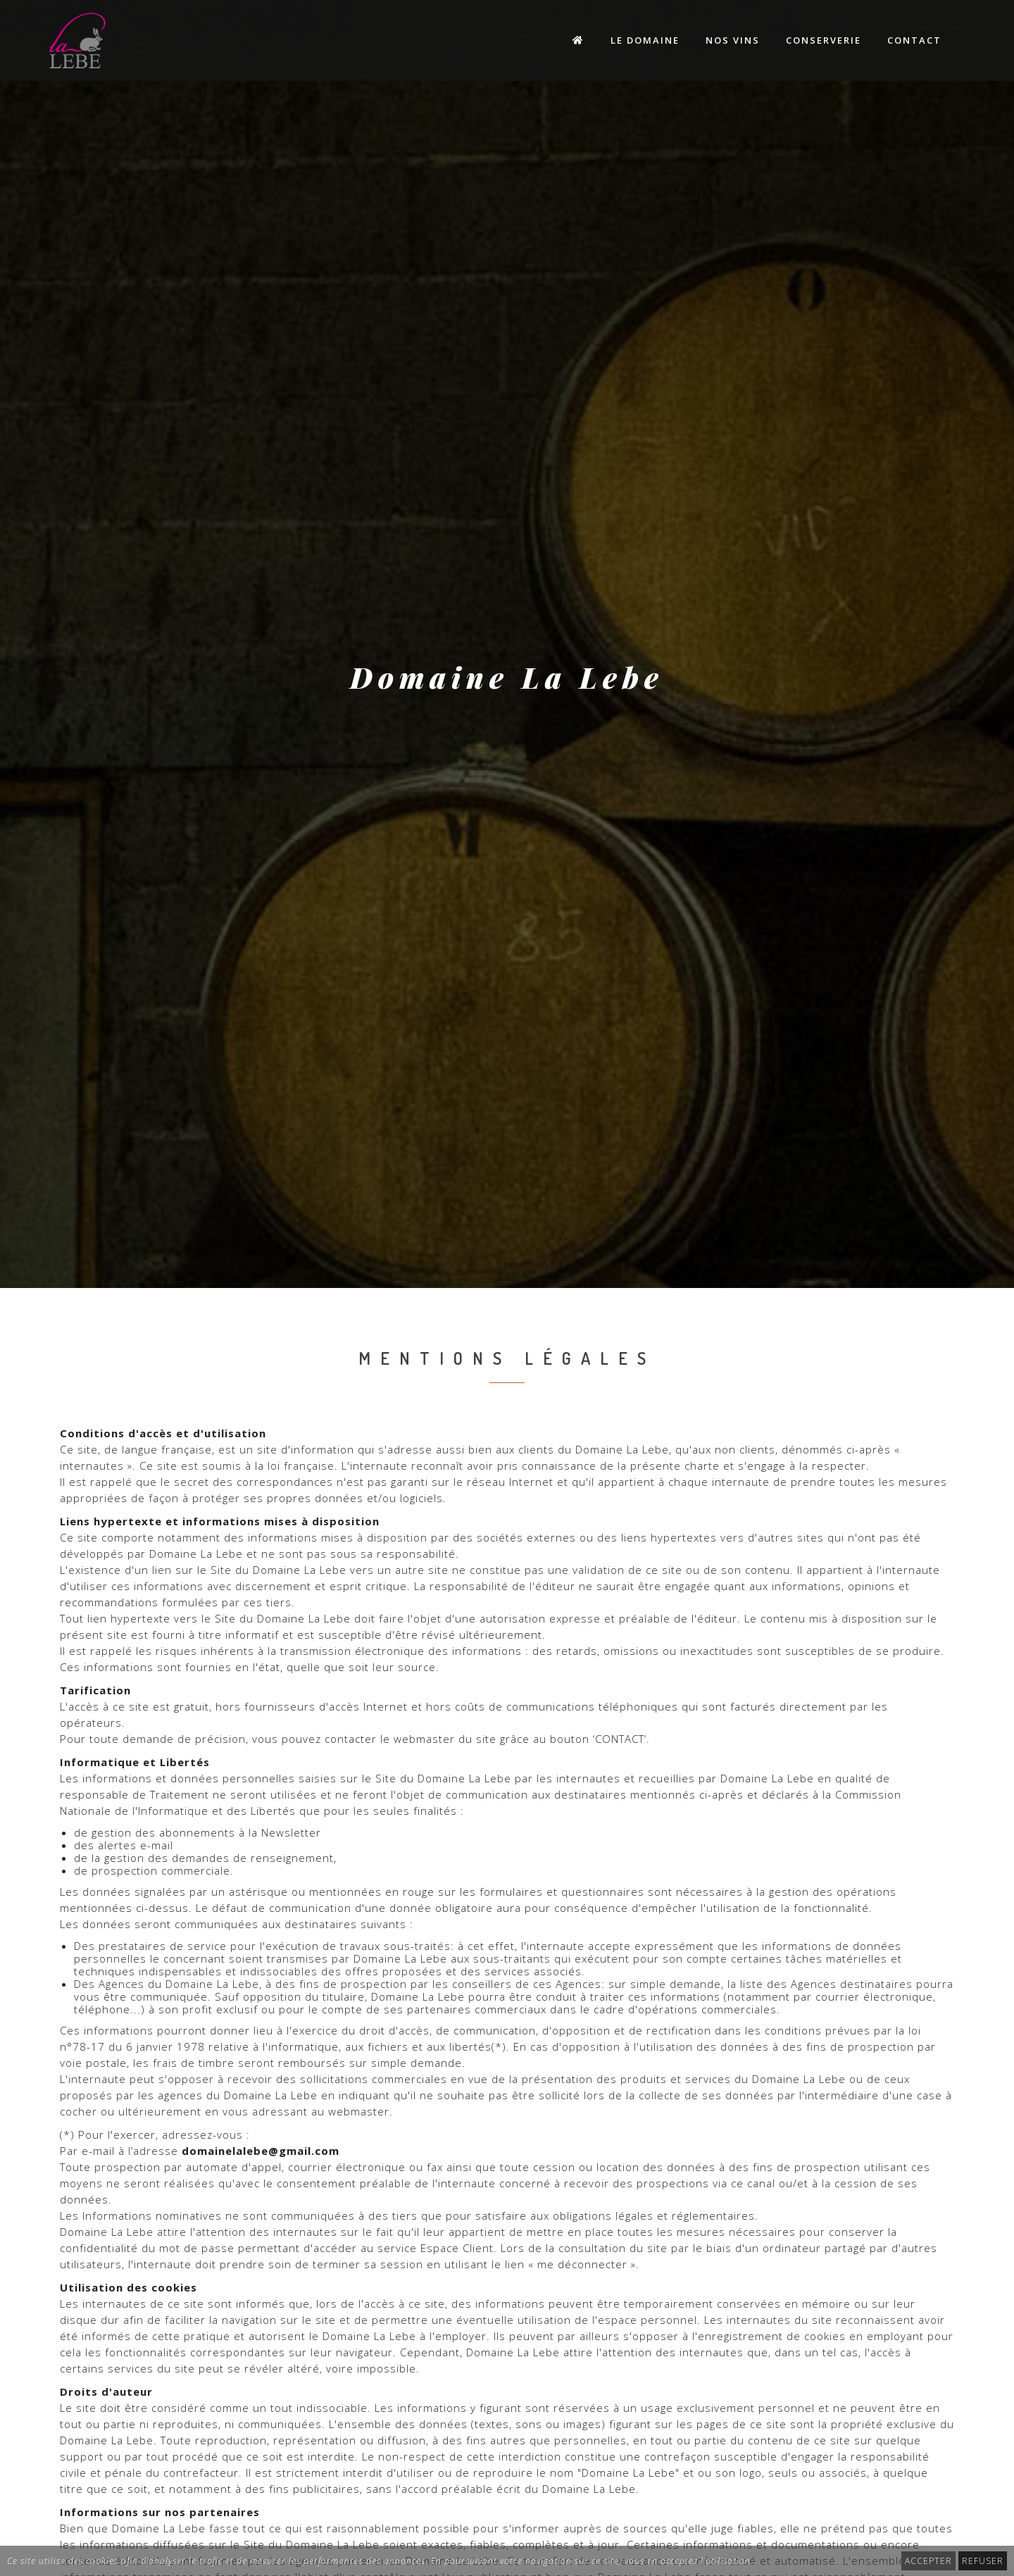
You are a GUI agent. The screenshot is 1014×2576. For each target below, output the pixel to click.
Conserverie (823, 40)
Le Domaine (645, 40)
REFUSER (982, 2561)
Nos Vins (733, 40)
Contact (914, 40)
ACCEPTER (928, 2561)
